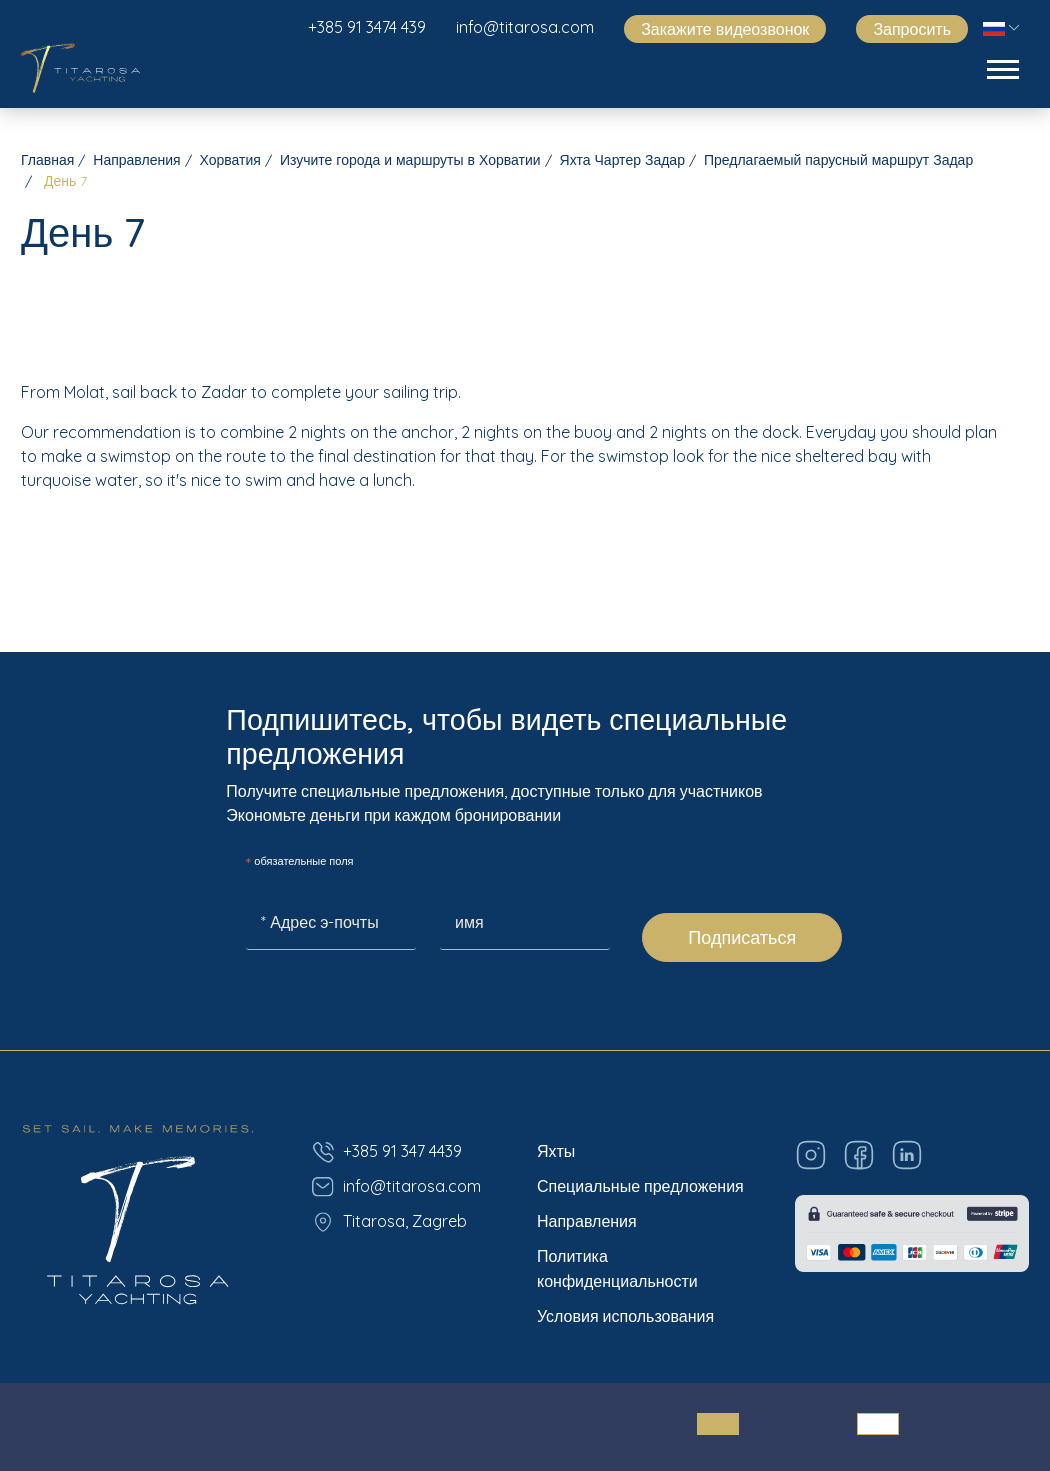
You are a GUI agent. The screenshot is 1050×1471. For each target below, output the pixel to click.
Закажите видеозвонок (725, 29)
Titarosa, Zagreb (389, 1222)
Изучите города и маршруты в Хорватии (410, 160)
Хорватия (230, 160)
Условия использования (625, 1316)
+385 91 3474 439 (367, 27)
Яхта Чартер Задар (622, 160)
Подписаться (742, 937)
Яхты (556, 1151)
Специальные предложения (640, 1186)
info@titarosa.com (525, 27)
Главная (47, 160)
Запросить (912, 29)
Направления (136, 160)
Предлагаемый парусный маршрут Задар (838, 160)
